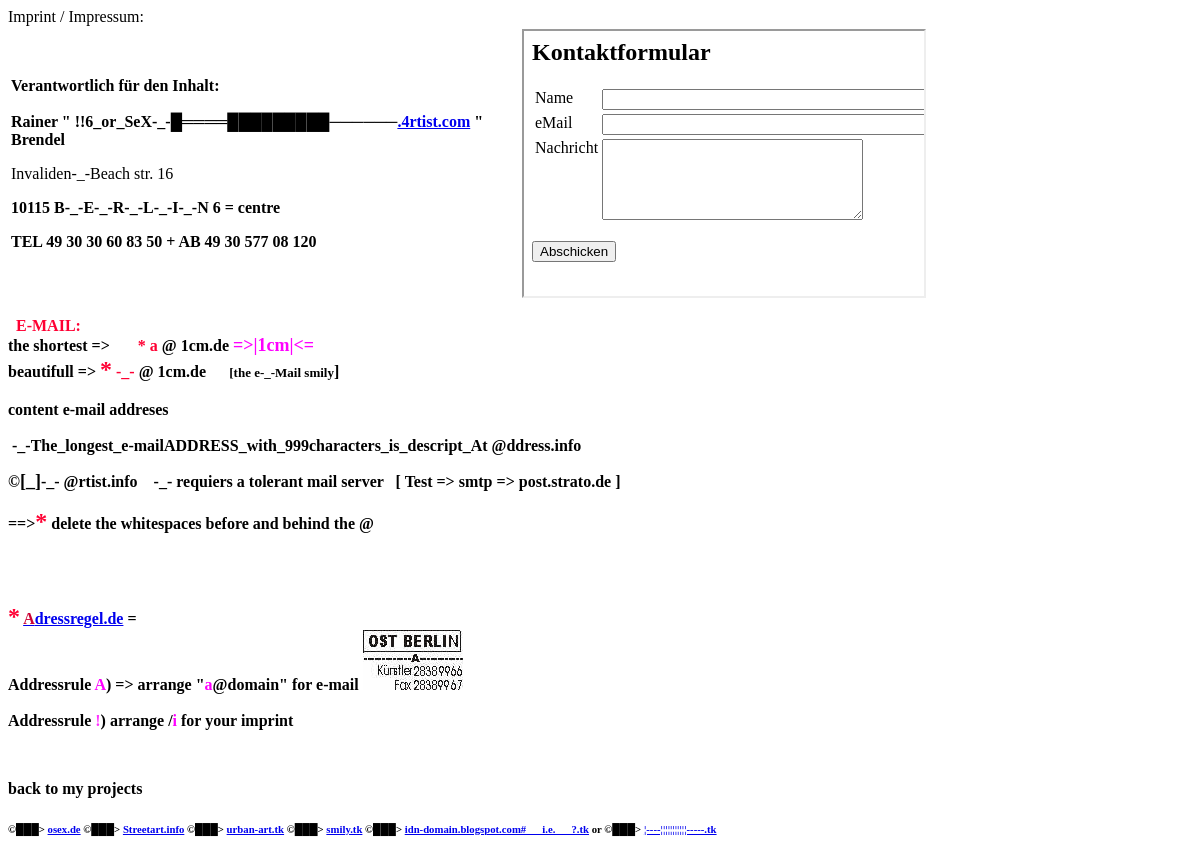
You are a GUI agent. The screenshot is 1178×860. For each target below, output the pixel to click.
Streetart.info (153, 829)
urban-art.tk (255, 829)
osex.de (64, 829)
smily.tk (344, 829)
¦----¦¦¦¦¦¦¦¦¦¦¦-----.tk (680, 829)
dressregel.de (79, 618)
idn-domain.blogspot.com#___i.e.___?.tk (497, 829)
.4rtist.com (433, 121)
